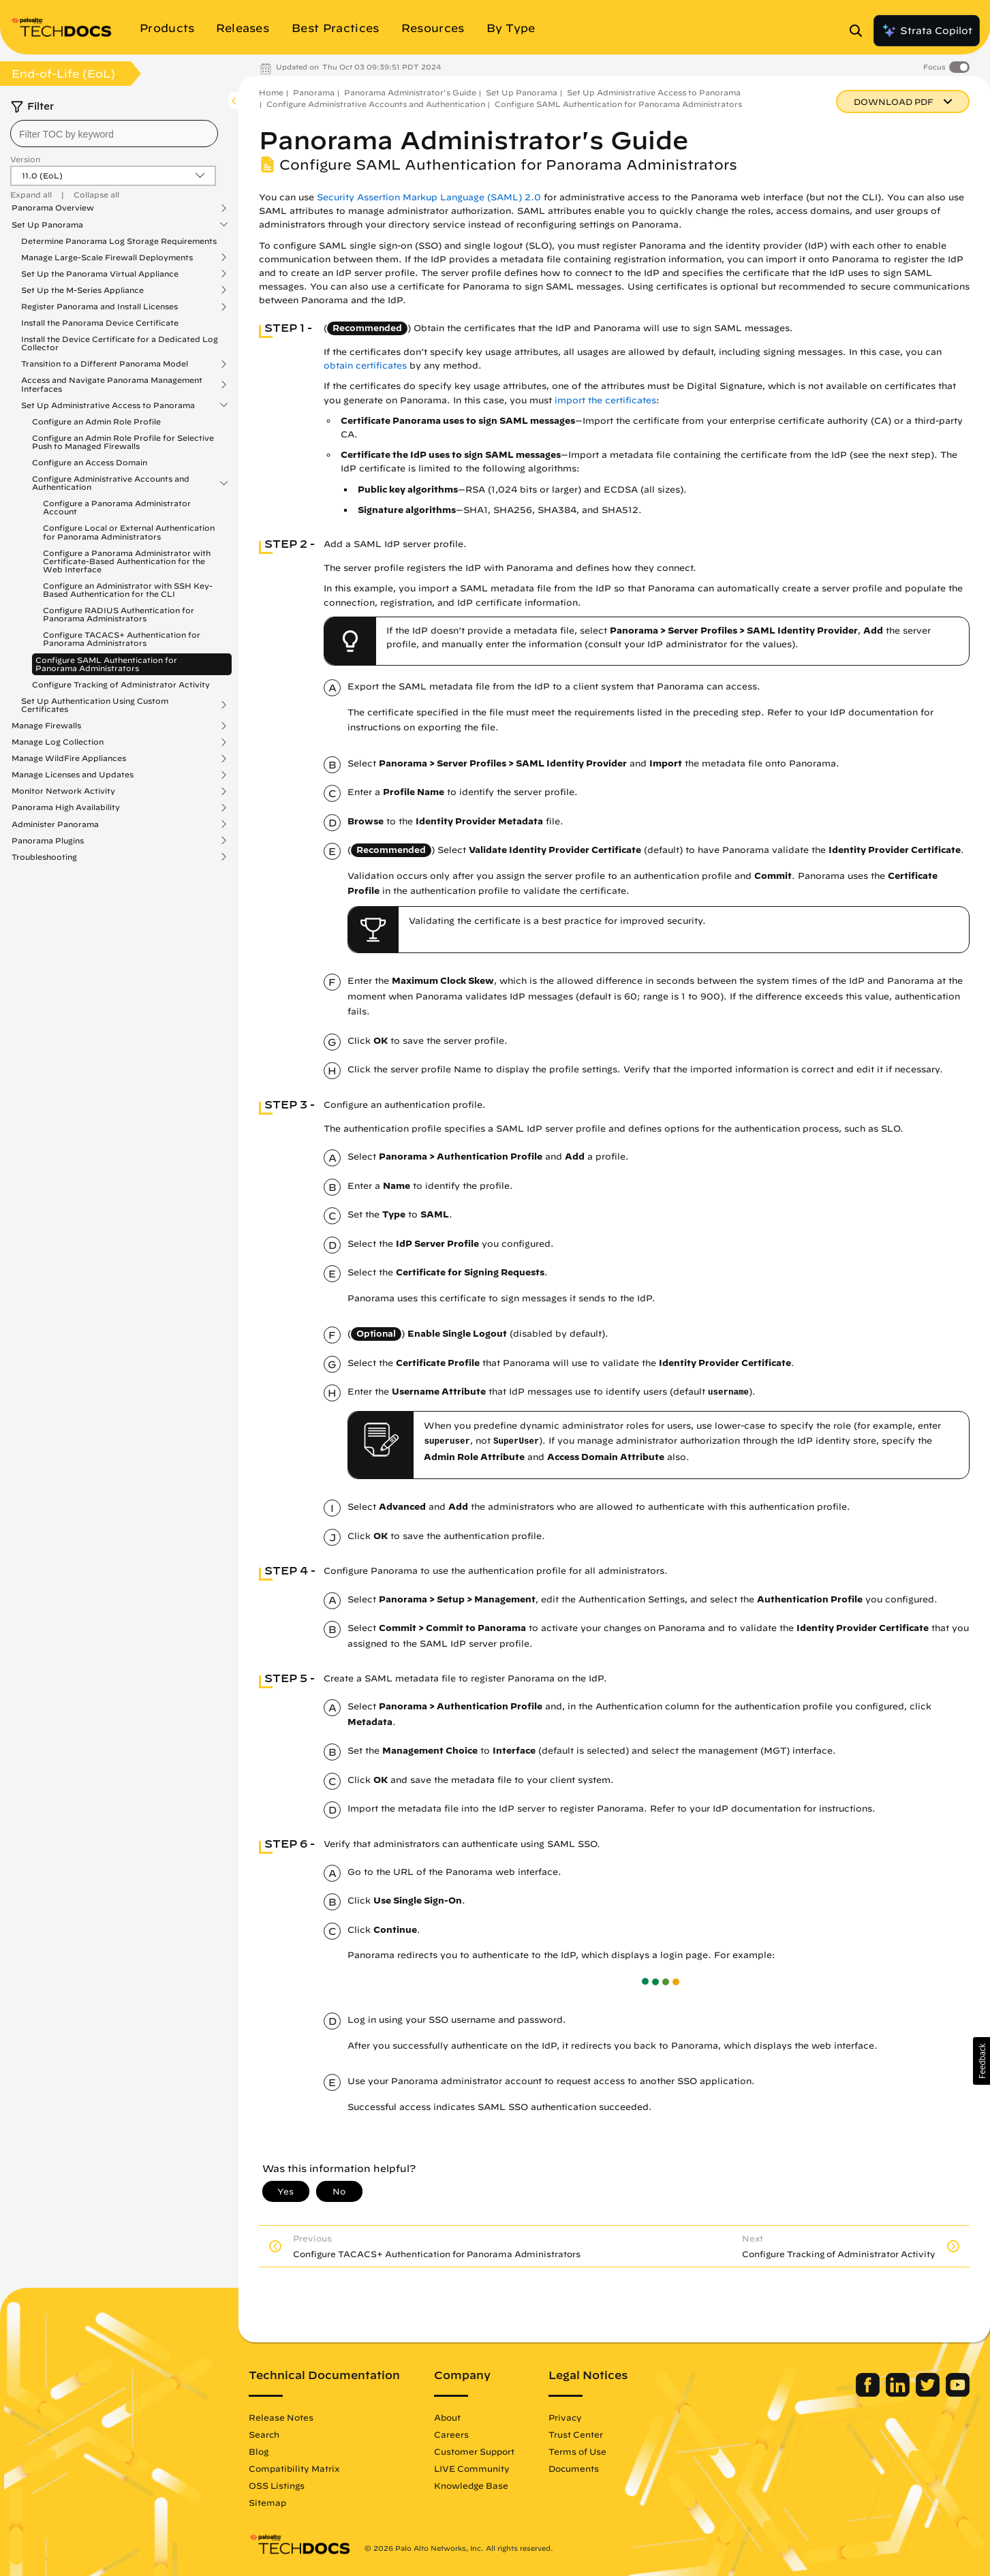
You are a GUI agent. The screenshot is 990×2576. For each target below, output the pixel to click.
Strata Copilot (926, 30)
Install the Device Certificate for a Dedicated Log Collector (119, 343)
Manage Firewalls (46, 725)
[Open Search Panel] (860, 31)
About (447, 2417)
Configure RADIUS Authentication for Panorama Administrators (118, 614)
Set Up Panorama (47, 225)
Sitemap (267, 2502)
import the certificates (605, 400)
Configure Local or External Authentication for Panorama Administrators (129, 531)
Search (264, 2434)
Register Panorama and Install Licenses (99, 306)
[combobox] (114, 133)
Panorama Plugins (48, 841)
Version (25, 159)
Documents (573, 2468)
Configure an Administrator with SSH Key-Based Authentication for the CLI (128, 589)
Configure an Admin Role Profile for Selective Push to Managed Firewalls (123, 441)
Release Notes (281, 2417)
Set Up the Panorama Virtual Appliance (100, 274)
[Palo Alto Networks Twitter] (929, 2393)
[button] (981, 2061)
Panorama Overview (53, 208)
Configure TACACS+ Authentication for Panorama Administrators (121, 638)
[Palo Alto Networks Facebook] (869, 2393)
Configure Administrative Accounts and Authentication (110, 483)
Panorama (314, 92)
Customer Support (474, 2451)
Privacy (565, 2417)
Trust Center (575, 2434)
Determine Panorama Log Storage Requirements (119, 240)
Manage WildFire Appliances (69, 758)
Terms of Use (577, 2451)
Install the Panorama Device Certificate (100, 322)
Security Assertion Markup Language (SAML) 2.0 (429, 197)
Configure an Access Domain (89, 462)
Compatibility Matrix (294, 2468)
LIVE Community (472, 2468)
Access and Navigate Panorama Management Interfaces (111, 384)
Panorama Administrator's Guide (410, 92)
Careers (451, 2434)
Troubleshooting (44, 857)
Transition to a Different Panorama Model (104, 364)
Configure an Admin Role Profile (96, 421)
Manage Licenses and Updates (73, 775)
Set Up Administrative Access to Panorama (108, 405)
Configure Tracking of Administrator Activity (121, 684)
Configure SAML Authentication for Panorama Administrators (106, 663)
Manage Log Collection (58, 742)
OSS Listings (277, 2485)
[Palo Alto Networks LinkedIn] (899, 2393)
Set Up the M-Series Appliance (82, 290)
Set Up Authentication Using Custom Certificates (94, 705)
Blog (258, 2451)
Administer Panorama (55, 824)
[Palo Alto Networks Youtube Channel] (958, 2393)
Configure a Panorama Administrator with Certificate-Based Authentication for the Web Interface (127, 561)
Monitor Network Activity (63, 791)
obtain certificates (365, 365)
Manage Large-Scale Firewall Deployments (107, 257)
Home (271, 92)
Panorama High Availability (66, 807)
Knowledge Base (471, 2485)
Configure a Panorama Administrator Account (117, 507)
